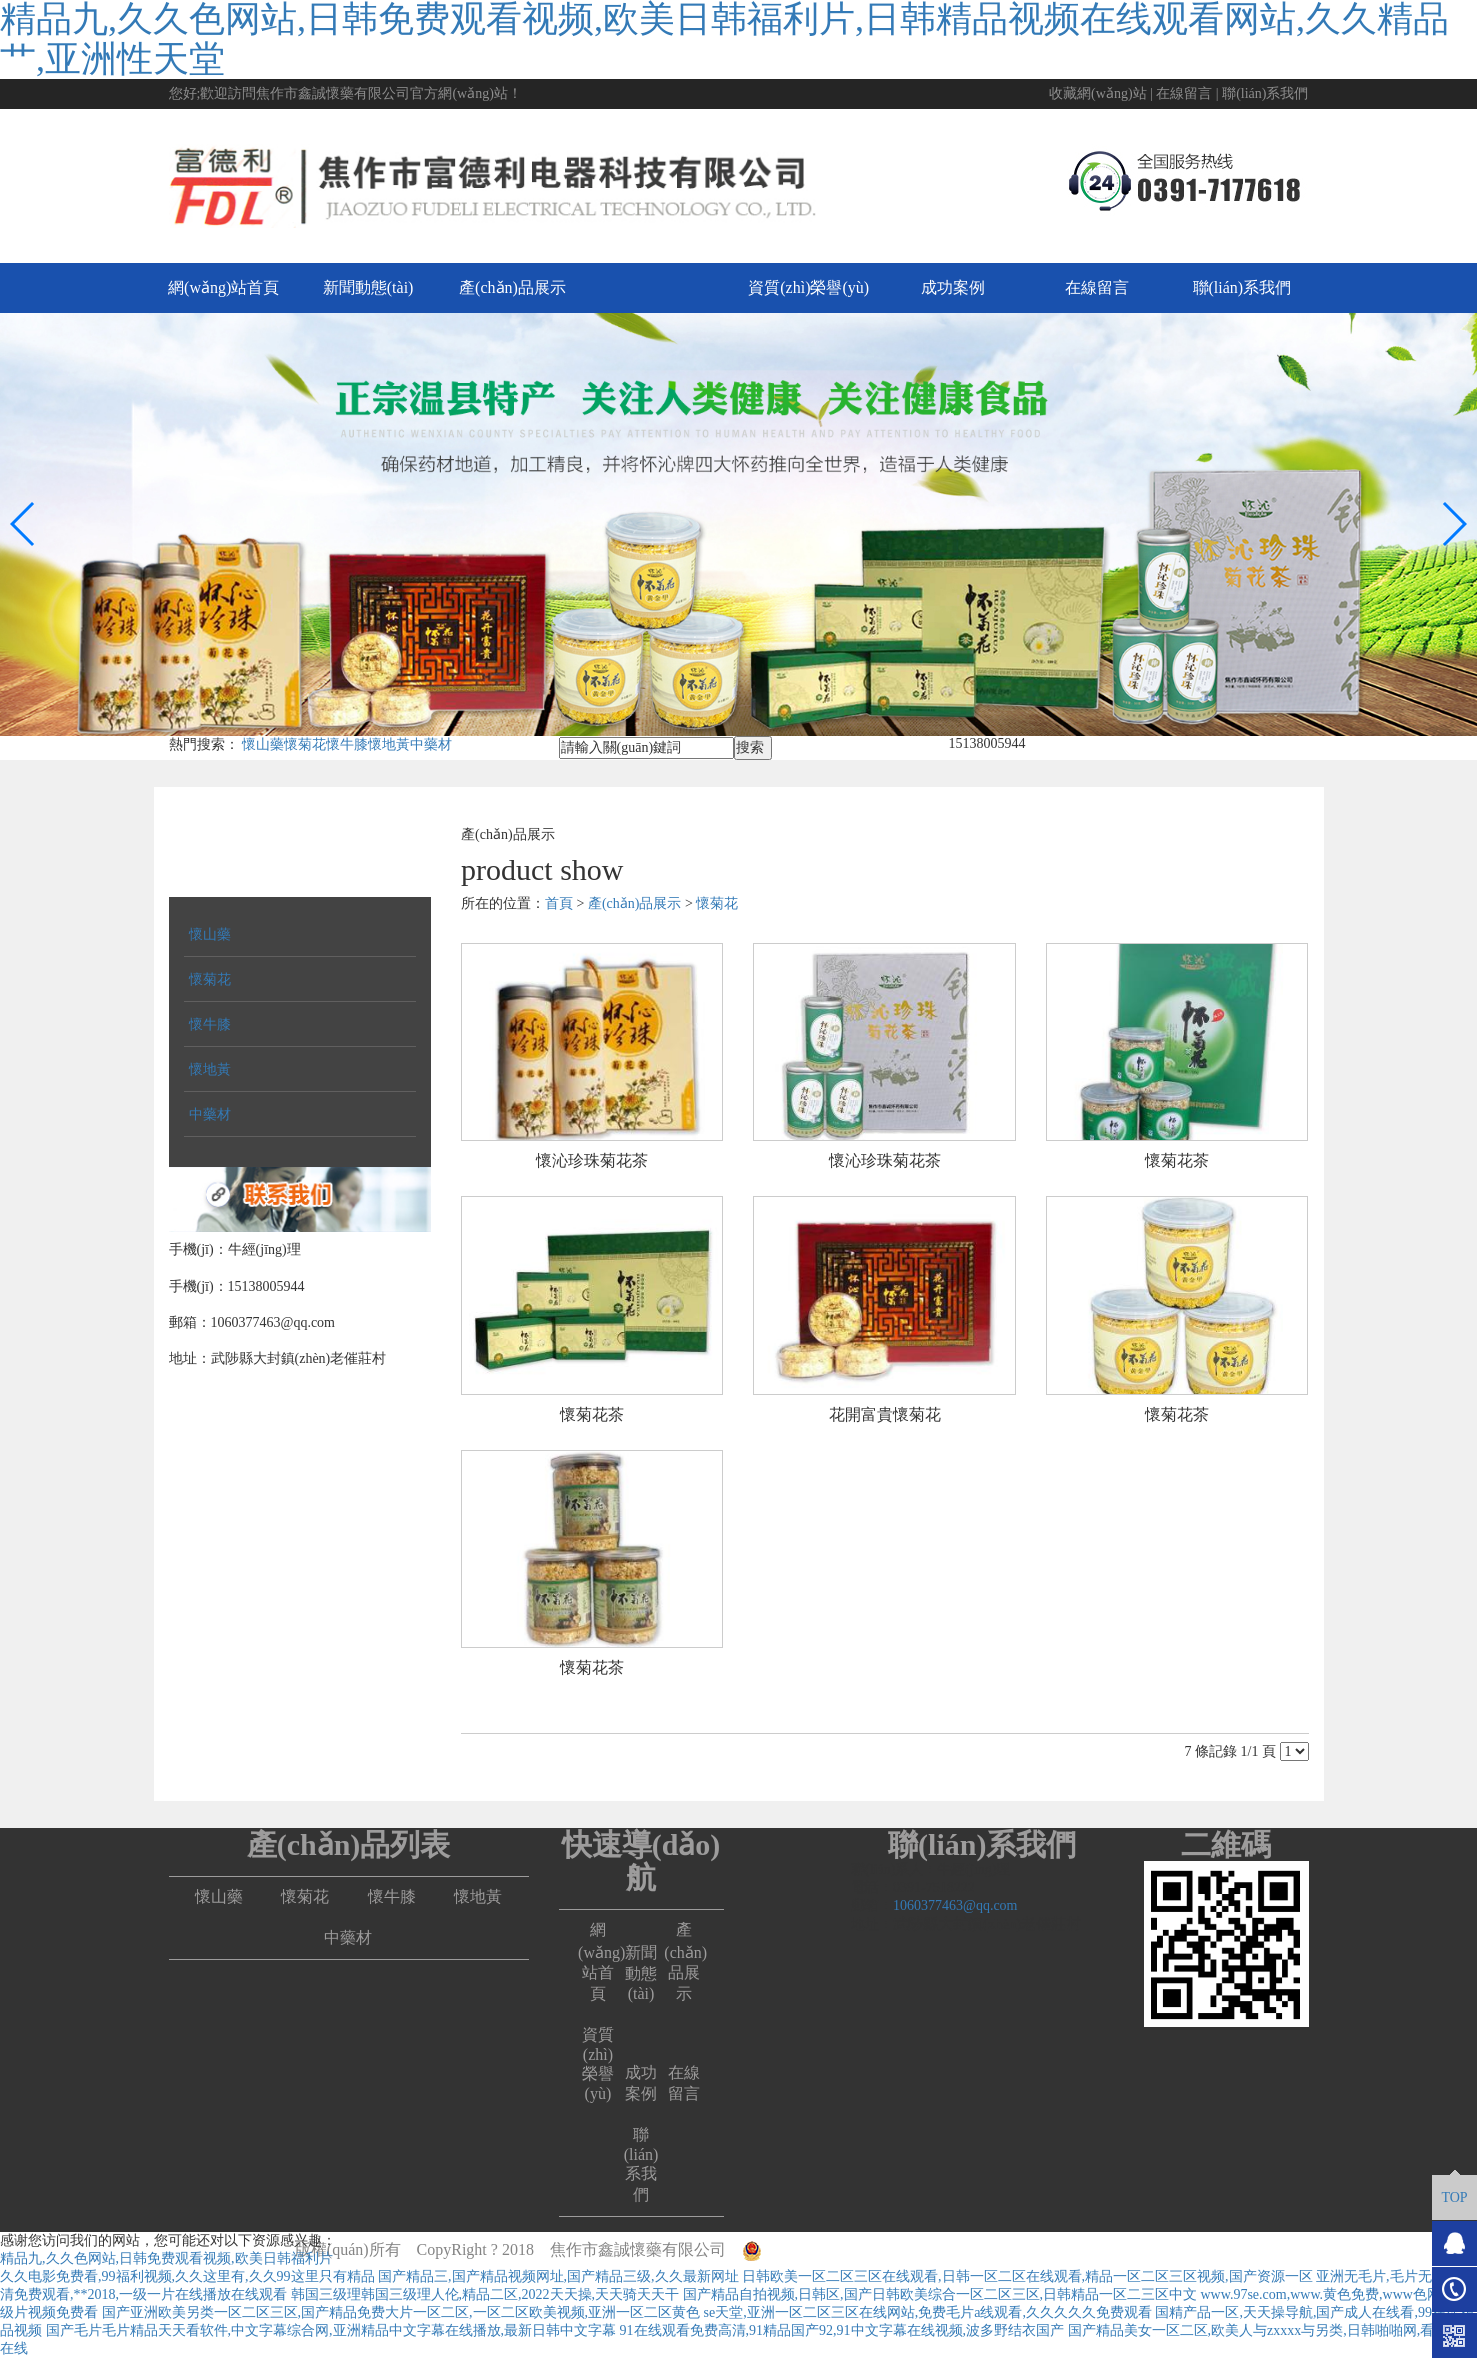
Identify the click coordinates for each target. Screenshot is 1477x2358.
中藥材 (431, 744)
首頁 (559, 903)
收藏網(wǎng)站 (1097, 93)
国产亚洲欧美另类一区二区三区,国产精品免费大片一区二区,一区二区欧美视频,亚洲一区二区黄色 (401, 2312)
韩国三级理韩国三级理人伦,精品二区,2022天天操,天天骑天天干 (485, 2294)
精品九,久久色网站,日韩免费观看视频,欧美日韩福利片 (166, 2258)
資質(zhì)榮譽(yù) (808, 287)
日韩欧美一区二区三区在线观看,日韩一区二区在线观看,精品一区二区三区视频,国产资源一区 (1027, 2276)
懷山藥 (263, 744)
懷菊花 (305, 744)
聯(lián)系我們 (1265, 93)
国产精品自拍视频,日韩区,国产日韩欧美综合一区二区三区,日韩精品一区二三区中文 (940, 2294)
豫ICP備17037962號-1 (1107, 2249)
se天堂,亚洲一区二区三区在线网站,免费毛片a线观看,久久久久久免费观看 (928, 2312)
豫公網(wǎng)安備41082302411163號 (879, 2249)
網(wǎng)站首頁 (223, 287)
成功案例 (953, 287)
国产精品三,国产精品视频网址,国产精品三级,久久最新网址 (558, 2276)
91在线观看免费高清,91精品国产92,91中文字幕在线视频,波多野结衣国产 (842, 2330)
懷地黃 (389, 744)
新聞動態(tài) (368, 287)
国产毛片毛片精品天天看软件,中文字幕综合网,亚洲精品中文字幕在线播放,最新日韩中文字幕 (331, 2330)
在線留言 (1184, 93)
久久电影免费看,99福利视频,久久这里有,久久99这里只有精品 (187, 2276)
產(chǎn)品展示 (512, 287)
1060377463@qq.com (955, 1905)
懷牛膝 (347, 744)
